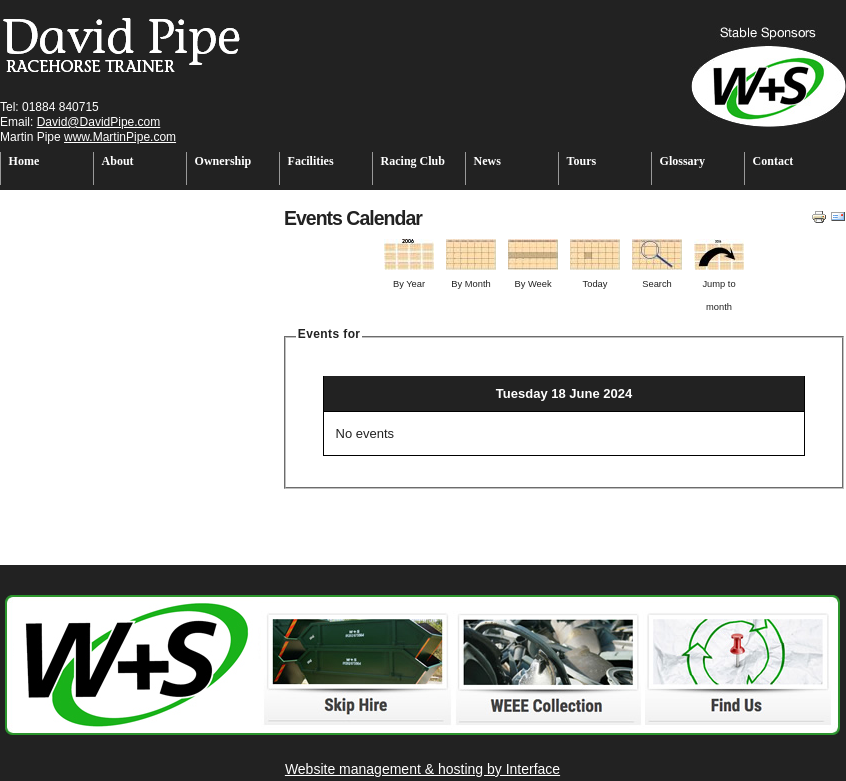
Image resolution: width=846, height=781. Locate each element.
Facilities (311, 161)
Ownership (223, 161)
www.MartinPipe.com (120, 137)
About (118, 161)
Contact (773, 161)
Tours (582, 161)
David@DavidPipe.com (99, 122)
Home (24, 161)
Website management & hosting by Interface (422, 769)
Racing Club (413, 161)
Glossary (682, 161)
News (487, 161)
